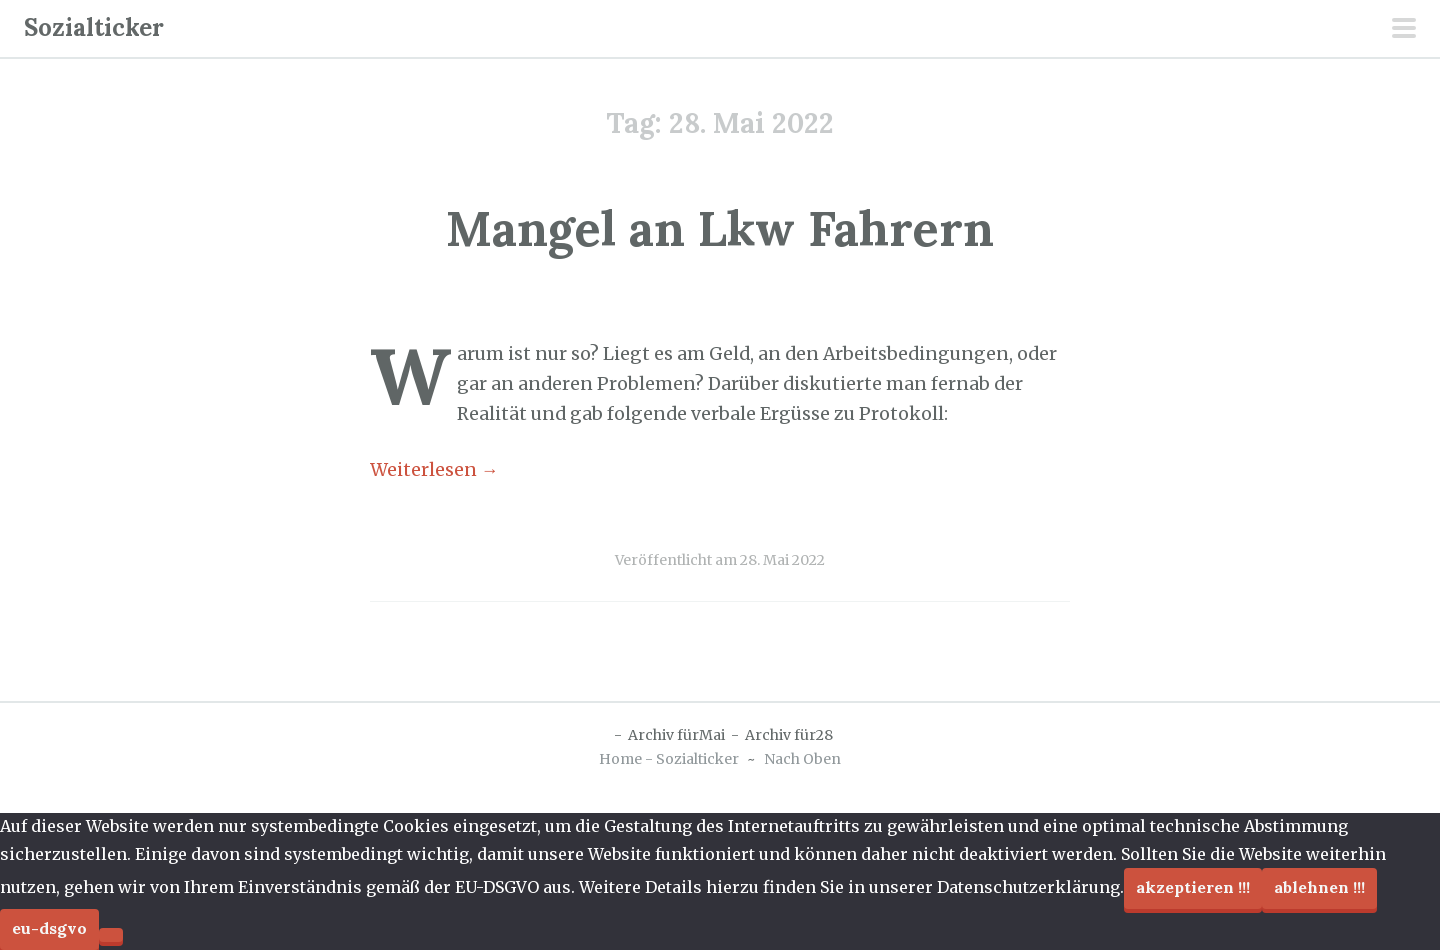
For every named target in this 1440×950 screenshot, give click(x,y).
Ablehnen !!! (1319, 887)
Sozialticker (94, 27)
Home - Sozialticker (669, 759)
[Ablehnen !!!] (111, 935)
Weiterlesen (434, 470)
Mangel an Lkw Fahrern (720, 228)
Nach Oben (802, 759)
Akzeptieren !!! (1193, 887)
